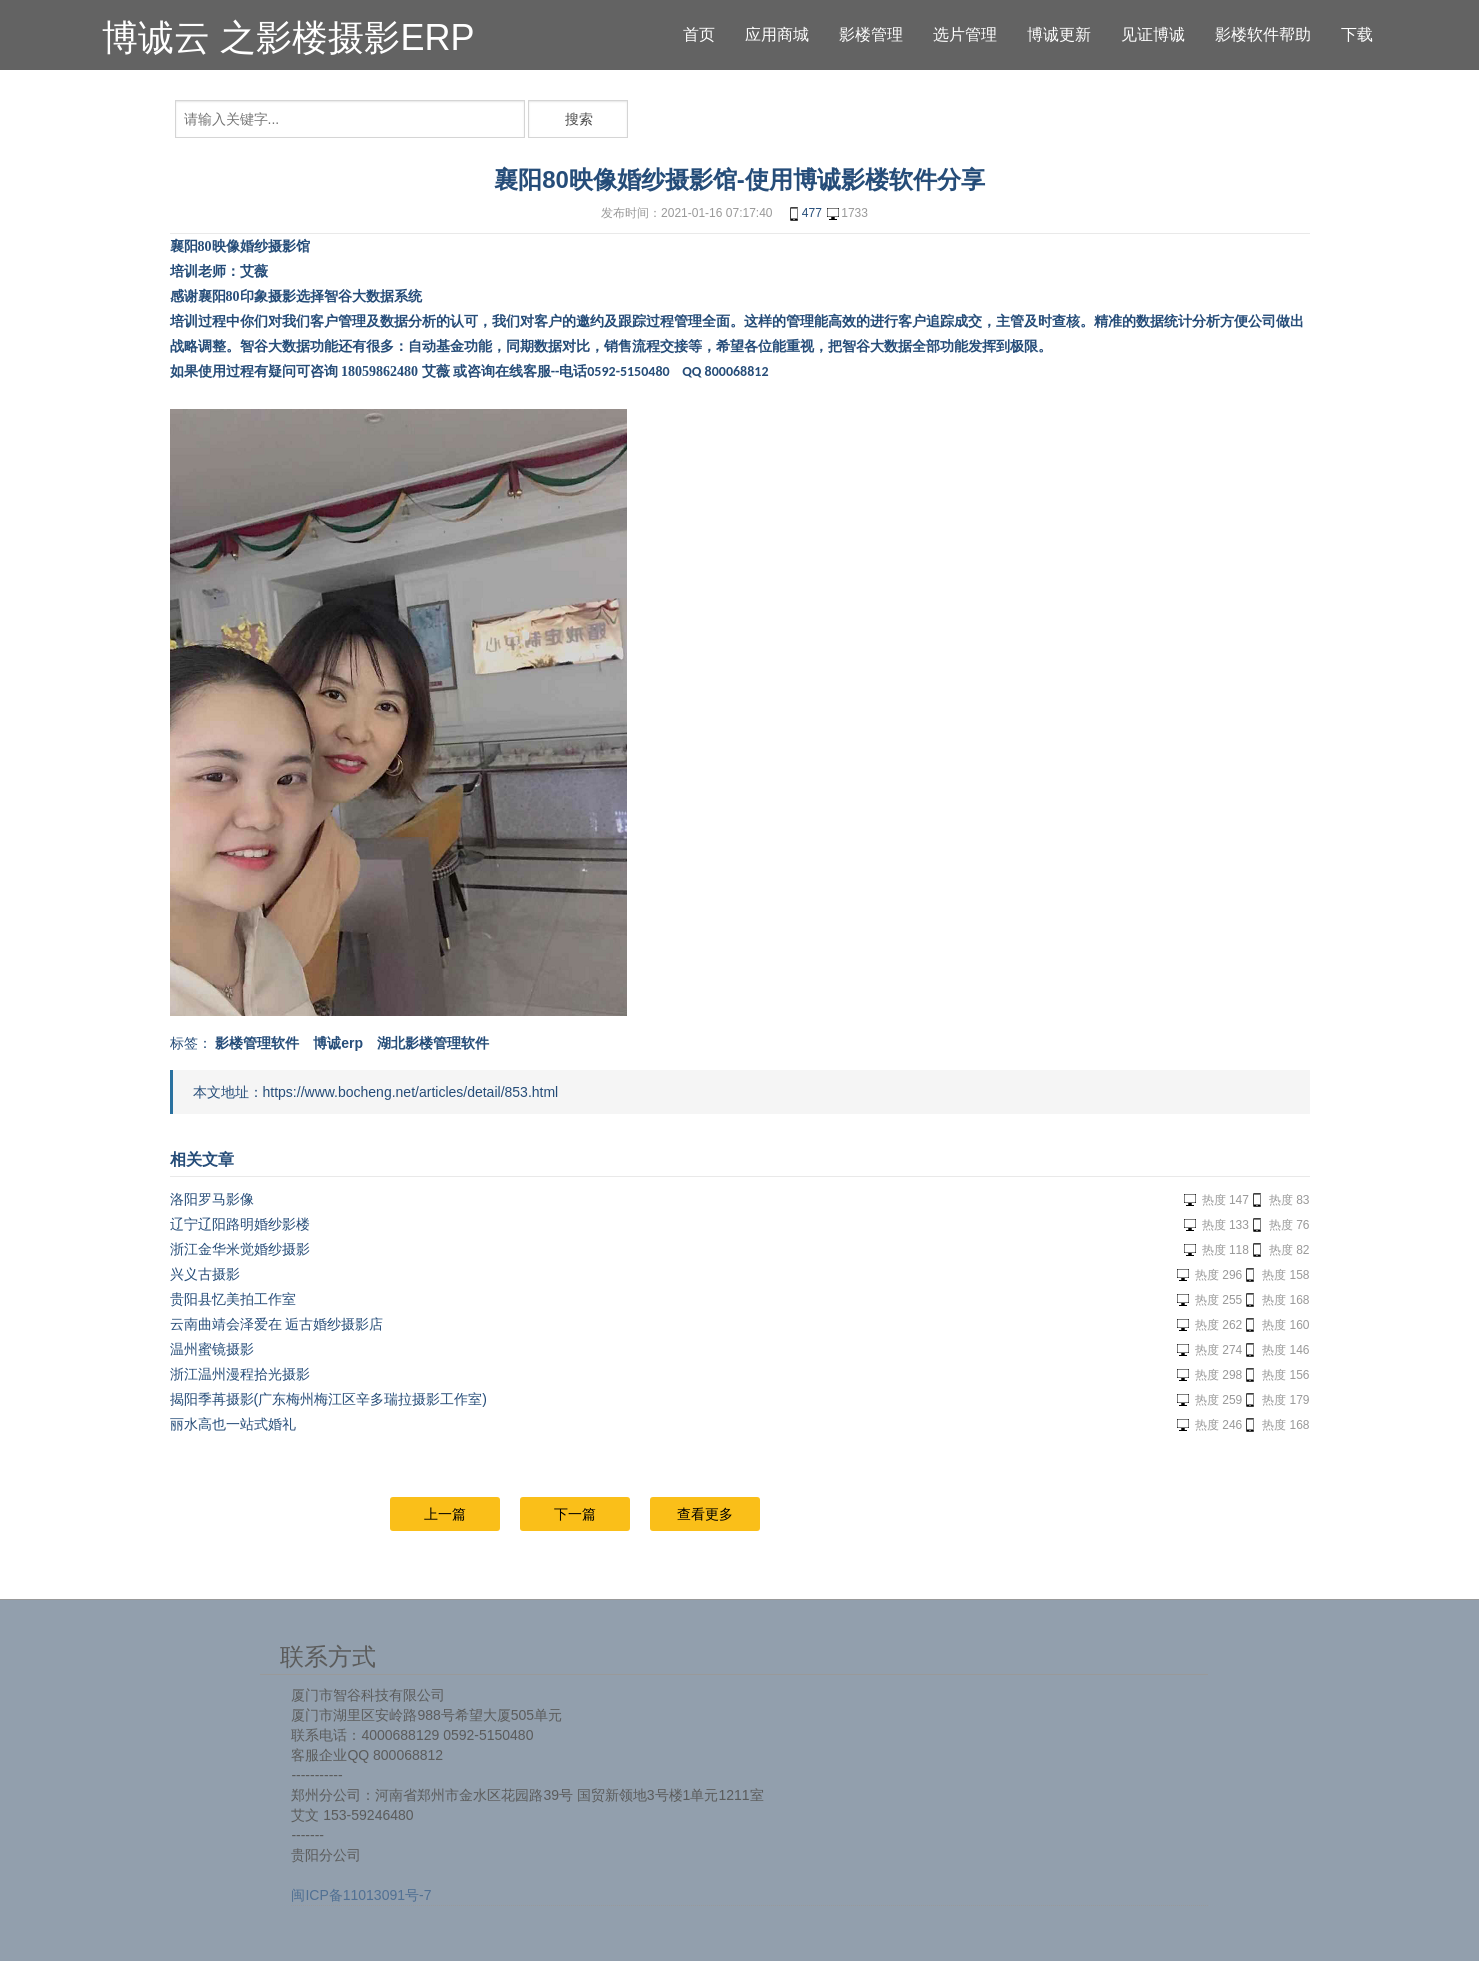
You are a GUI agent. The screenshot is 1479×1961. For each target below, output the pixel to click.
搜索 (579, 119)
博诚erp (338, 1043)
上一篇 (445, 1514)
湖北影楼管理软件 (433, 1043)
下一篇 (575, 1514)
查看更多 (705, 1514)
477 (804, 214)
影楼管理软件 (257, 1043)
